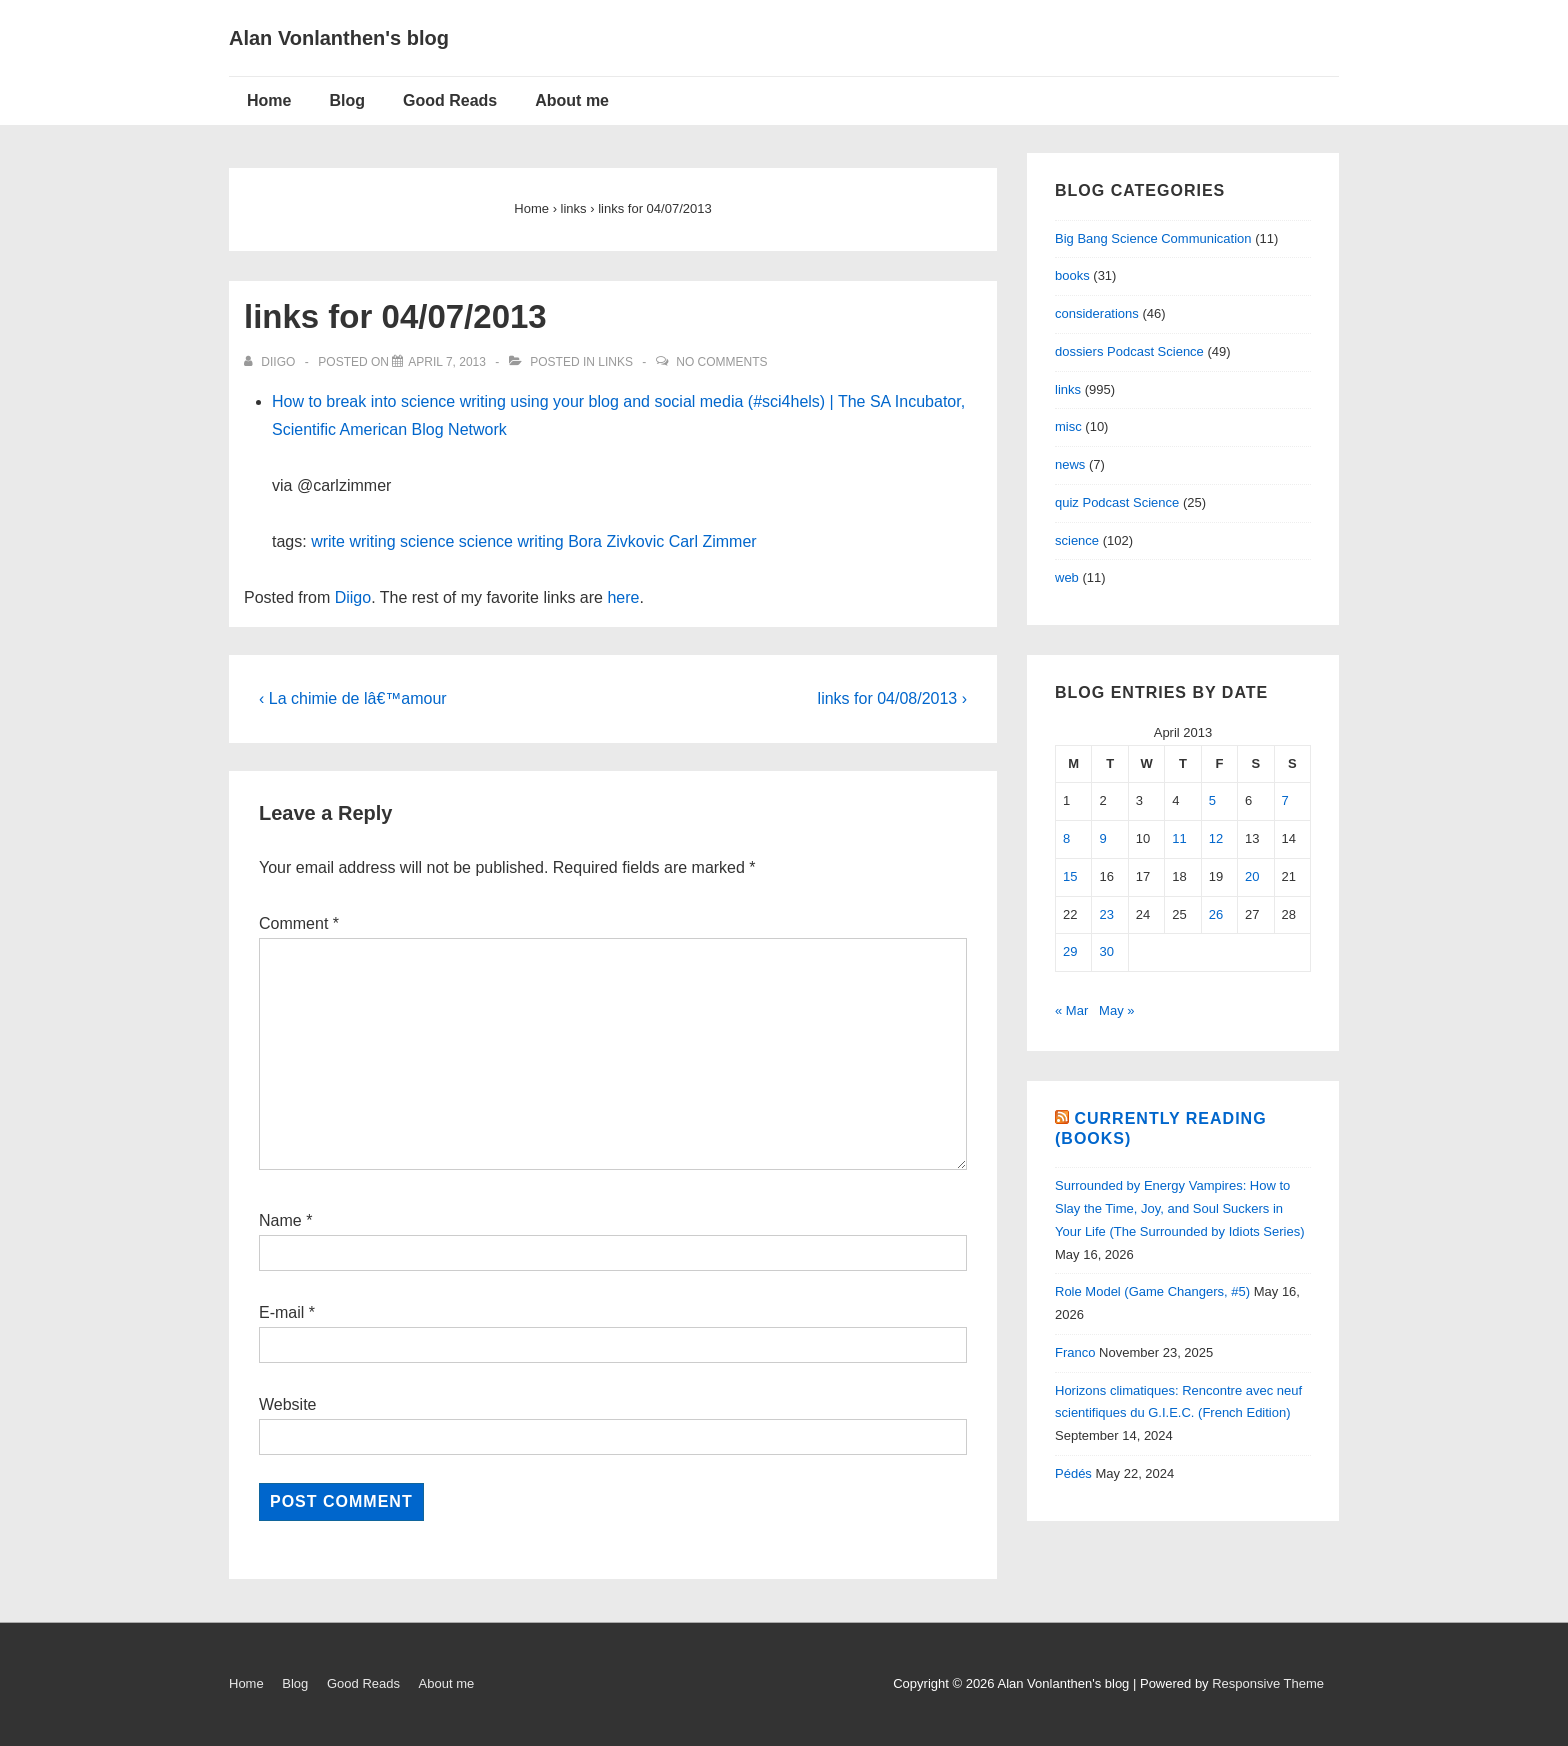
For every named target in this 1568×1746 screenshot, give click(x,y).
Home (269, 100)
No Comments (721, 362)
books (1072, 275)
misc (1068, 426)
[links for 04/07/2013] (447, 362)
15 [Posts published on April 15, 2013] (1070, 876)
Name (280, 1220)
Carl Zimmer (713, 541)
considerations (1097, 313)
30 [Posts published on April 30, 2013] (1106, 951)
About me (572, 100)
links (615, 362)
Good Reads (450, 100)
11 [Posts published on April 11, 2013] (1179, 838)
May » (1116, 1010)
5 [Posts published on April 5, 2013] (1212, 800)
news (1070, 464)
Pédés (1073, 1473)
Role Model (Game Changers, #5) (1152, 1291)
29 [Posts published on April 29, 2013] (1070, 951)
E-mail (281, 1312)
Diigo (353, 597)
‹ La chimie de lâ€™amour (353, 698)
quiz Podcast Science (1117, 502)
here (623, 597)
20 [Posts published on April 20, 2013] (1252, 876)
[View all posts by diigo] (271, 362)
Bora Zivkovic (616, 541)
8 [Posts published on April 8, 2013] (1066, 838)
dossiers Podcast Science (1129, 351)
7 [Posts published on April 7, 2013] (1285, 800)
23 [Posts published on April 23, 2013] (1106, 914)
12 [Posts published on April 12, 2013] (1216, 838)
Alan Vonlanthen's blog (339, 38)
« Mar (1071, 1010)
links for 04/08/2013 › (892, 698)
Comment (299, 923)
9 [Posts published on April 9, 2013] (1102, 838)
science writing (511, 541)
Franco (1075, 1352)
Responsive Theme (1268, 1683)
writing (372, 541)
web (1067, 577)
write (328, 541)
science (427, 541)
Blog (347, 100)
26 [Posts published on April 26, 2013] (1216, 914)
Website (288, 1404)
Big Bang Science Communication (1153, 238)
